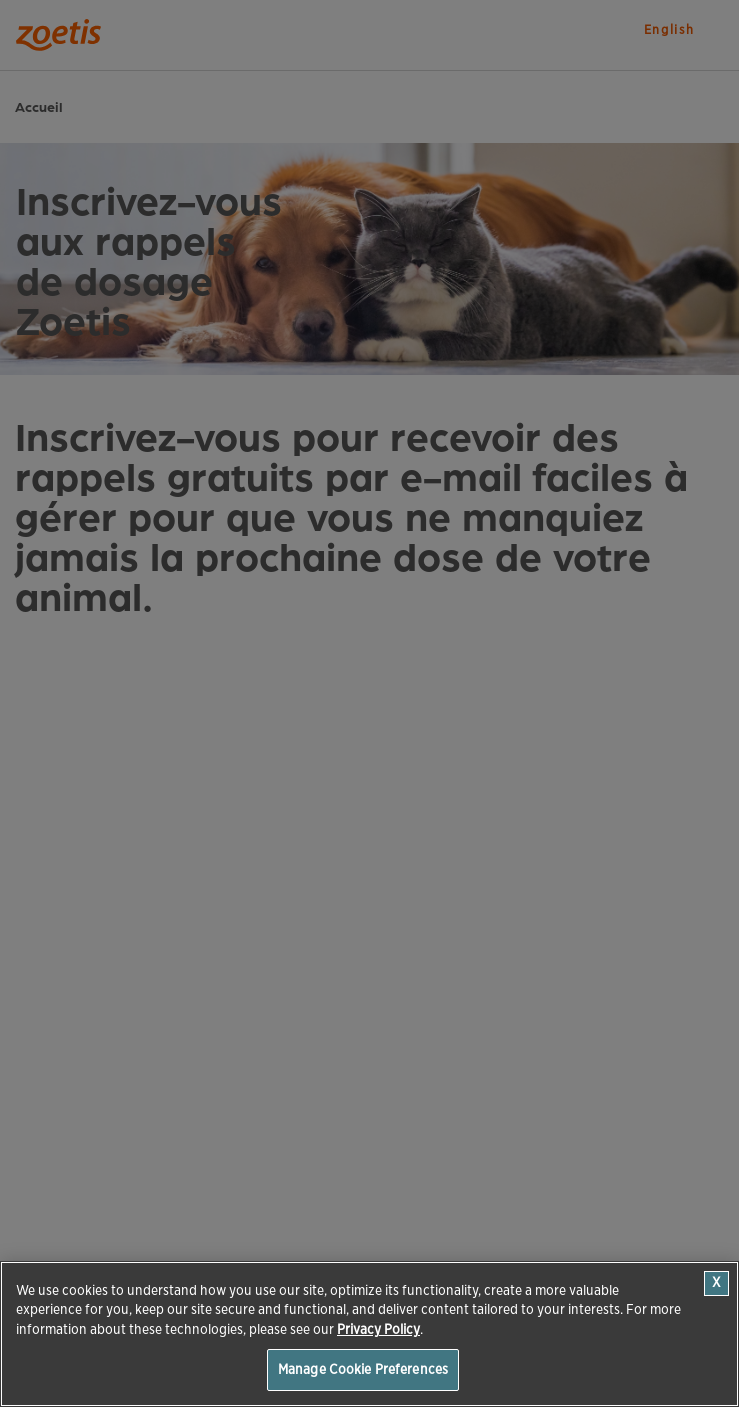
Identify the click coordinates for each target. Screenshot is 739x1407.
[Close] (716, 1283)
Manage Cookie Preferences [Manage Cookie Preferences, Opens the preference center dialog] (363, 1369)
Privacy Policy (378, 1329)
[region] (369, 1334)
